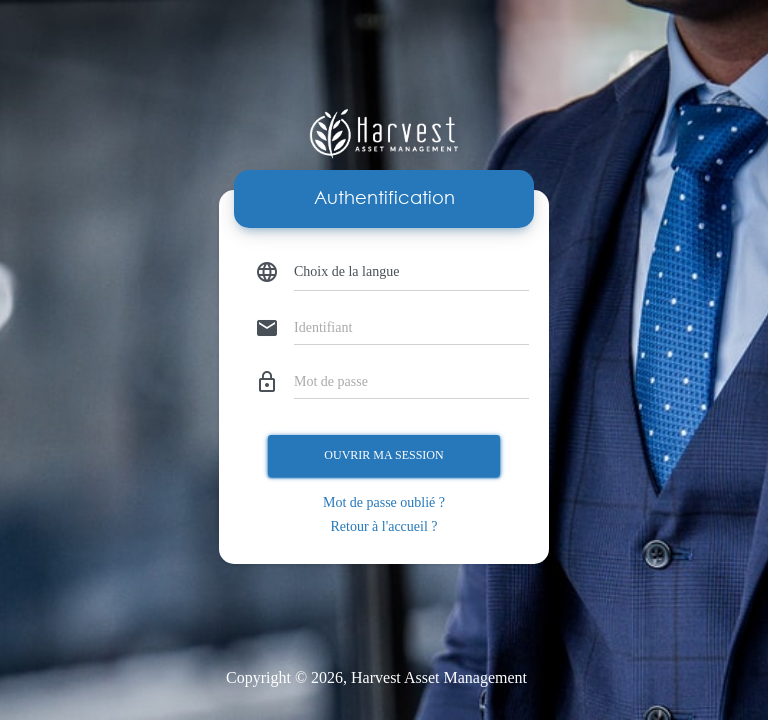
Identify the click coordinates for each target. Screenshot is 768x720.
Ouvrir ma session (383, 455)
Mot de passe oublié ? (384, 502)
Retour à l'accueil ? (383, 526)
